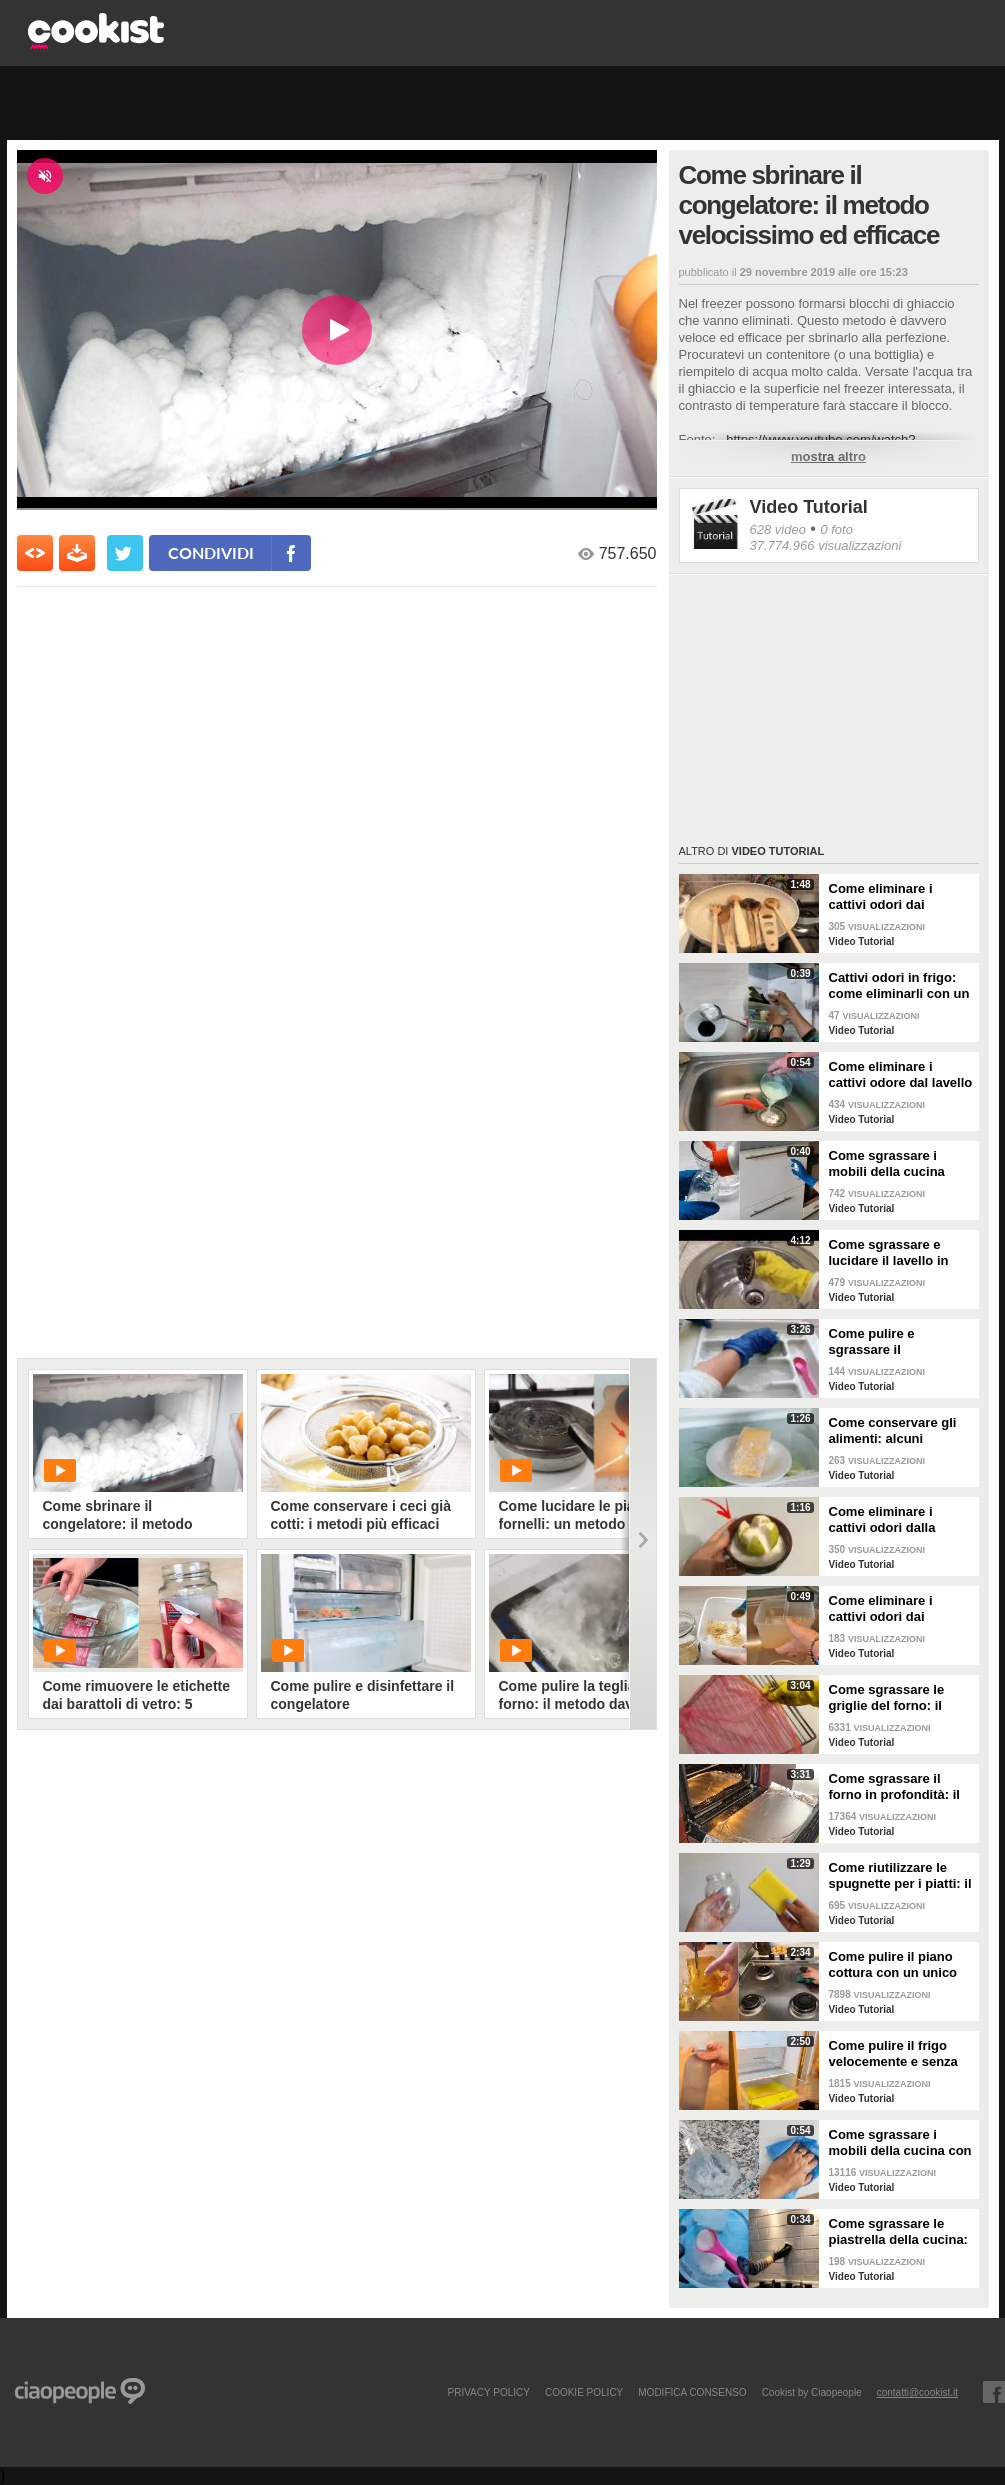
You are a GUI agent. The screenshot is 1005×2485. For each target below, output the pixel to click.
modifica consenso (692, 2392)
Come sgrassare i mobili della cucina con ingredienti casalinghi (900, 2143)
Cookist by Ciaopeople (812, 2392)
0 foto (836, 529)
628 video (778, 529)
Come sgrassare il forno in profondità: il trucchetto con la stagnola (894, 1787)
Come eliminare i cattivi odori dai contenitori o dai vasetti (881, 1609)
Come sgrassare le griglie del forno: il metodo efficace (887, 1698)
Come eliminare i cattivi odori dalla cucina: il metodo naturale (882, 1520)
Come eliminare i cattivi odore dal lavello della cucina (901, 1075)
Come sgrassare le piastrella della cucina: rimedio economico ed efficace (898, 2232)
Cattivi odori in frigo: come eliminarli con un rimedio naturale (899, 986)
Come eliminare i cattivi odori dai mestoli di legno (881, 897)
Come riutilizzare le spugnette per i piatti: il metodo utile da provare (900, 1876)
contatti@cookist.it (917, 2392)
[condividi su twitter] (125, 553)
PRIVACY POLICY (488, 2392)
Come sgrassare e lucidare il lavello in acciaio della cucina (890, 1253)
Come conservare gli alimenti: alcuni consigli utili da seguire (901, 1431)
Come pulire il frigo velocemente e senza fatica (893, 2054)
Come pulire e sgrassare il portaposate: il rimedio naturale (899, 1342)
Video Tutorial (809, 507)
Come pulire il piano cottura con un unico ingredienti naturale (893, 1965)
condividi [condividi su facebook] (211, 552)
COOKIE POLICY (584, 2392)
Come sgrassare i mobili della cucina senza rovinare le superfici (887, 1164)
